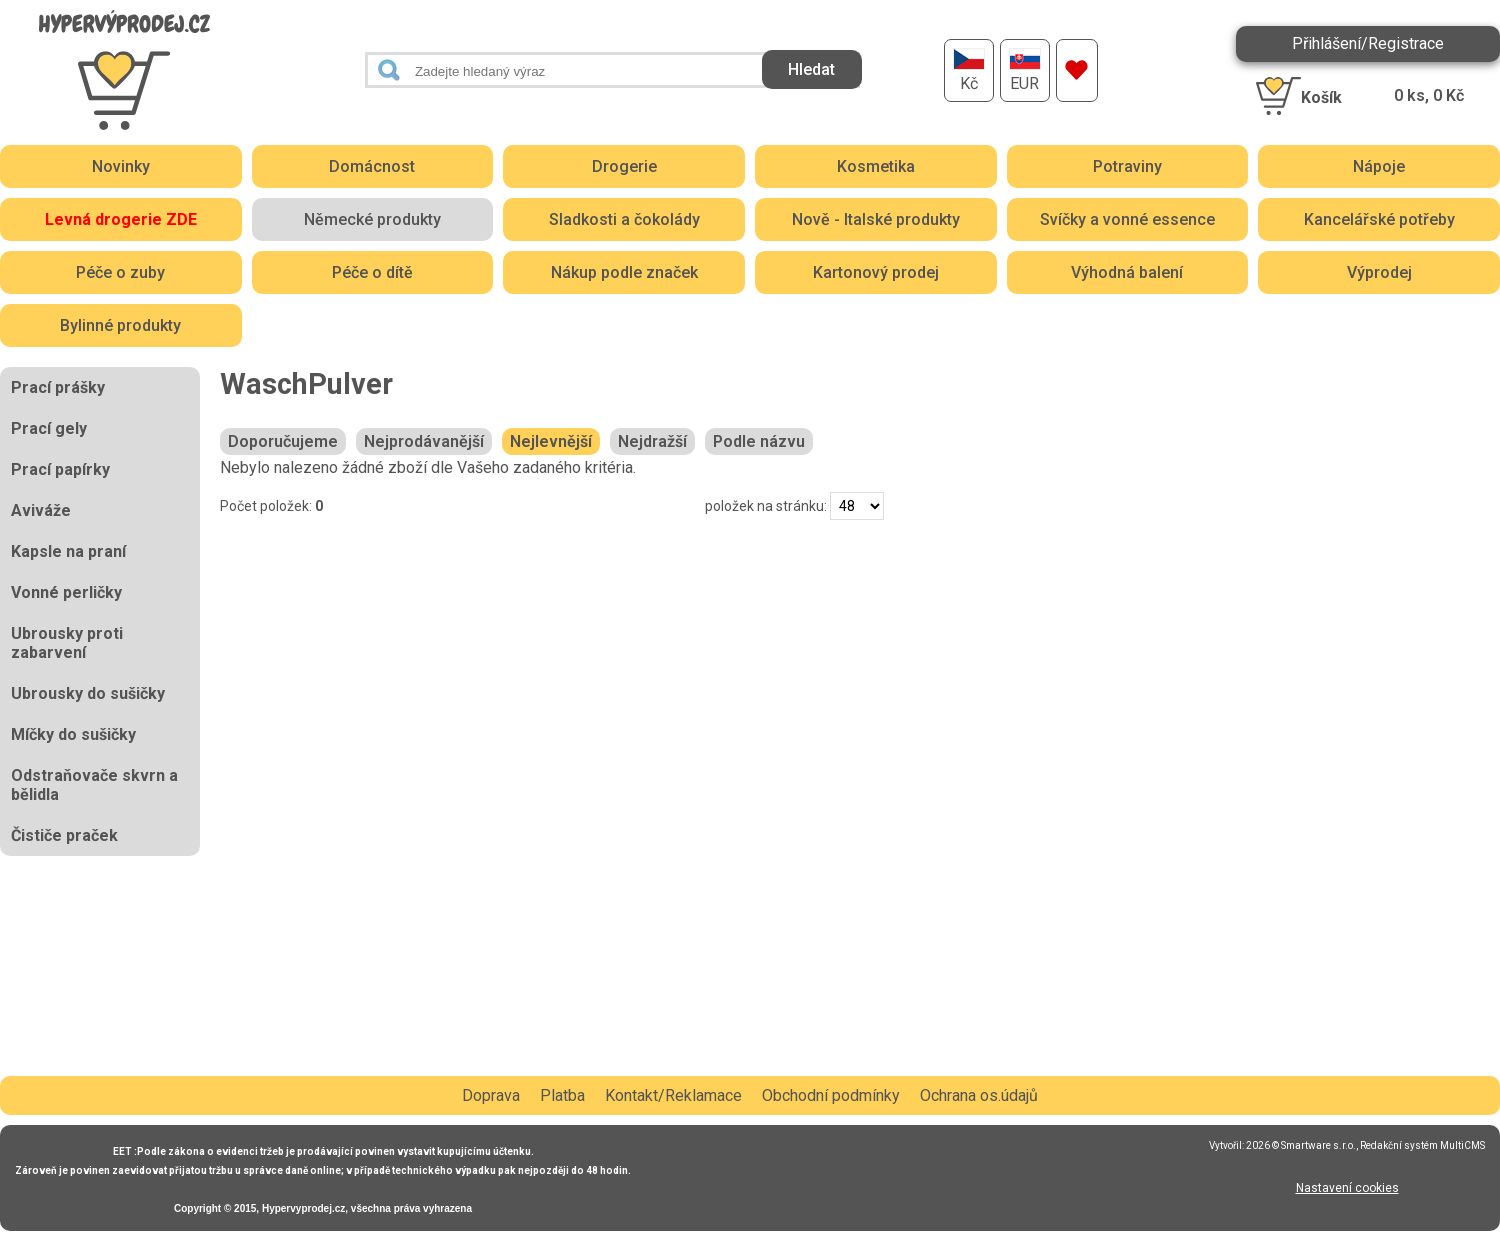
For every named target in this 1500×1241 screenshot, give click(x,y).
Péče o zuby (120, 272)
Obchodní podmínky (831, 1095)
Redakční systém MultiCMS (1422, 1145)
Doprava (491, 1095)
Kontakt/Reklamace (673, 1095)
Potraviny (1127, 166)
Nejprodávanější (424, 441)
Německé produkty (372, 219)
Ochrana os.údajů (979, 1095)
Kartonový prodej (876, 272)
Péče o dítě (372, 272)
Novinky (121, 166)
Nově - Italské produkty (876, 219)
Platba (562, 1095)
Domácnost (372, 166)
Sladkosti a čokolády (624, 219)
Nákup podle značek (624, 272)
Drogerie (624, 166)
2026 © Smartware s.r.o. (1301, 1145)
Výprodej (1379, 272)
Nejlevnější (551, 441)
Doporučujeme (283, 441)
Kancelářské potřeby (1379, 219)
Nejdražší (652, 441)
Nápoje (1379, 166)
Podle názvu (759, 441)
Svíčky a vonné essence (1127, 219)
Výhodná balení (1127, 272)
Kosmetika (876, 166)
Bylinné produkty (120, 325)
